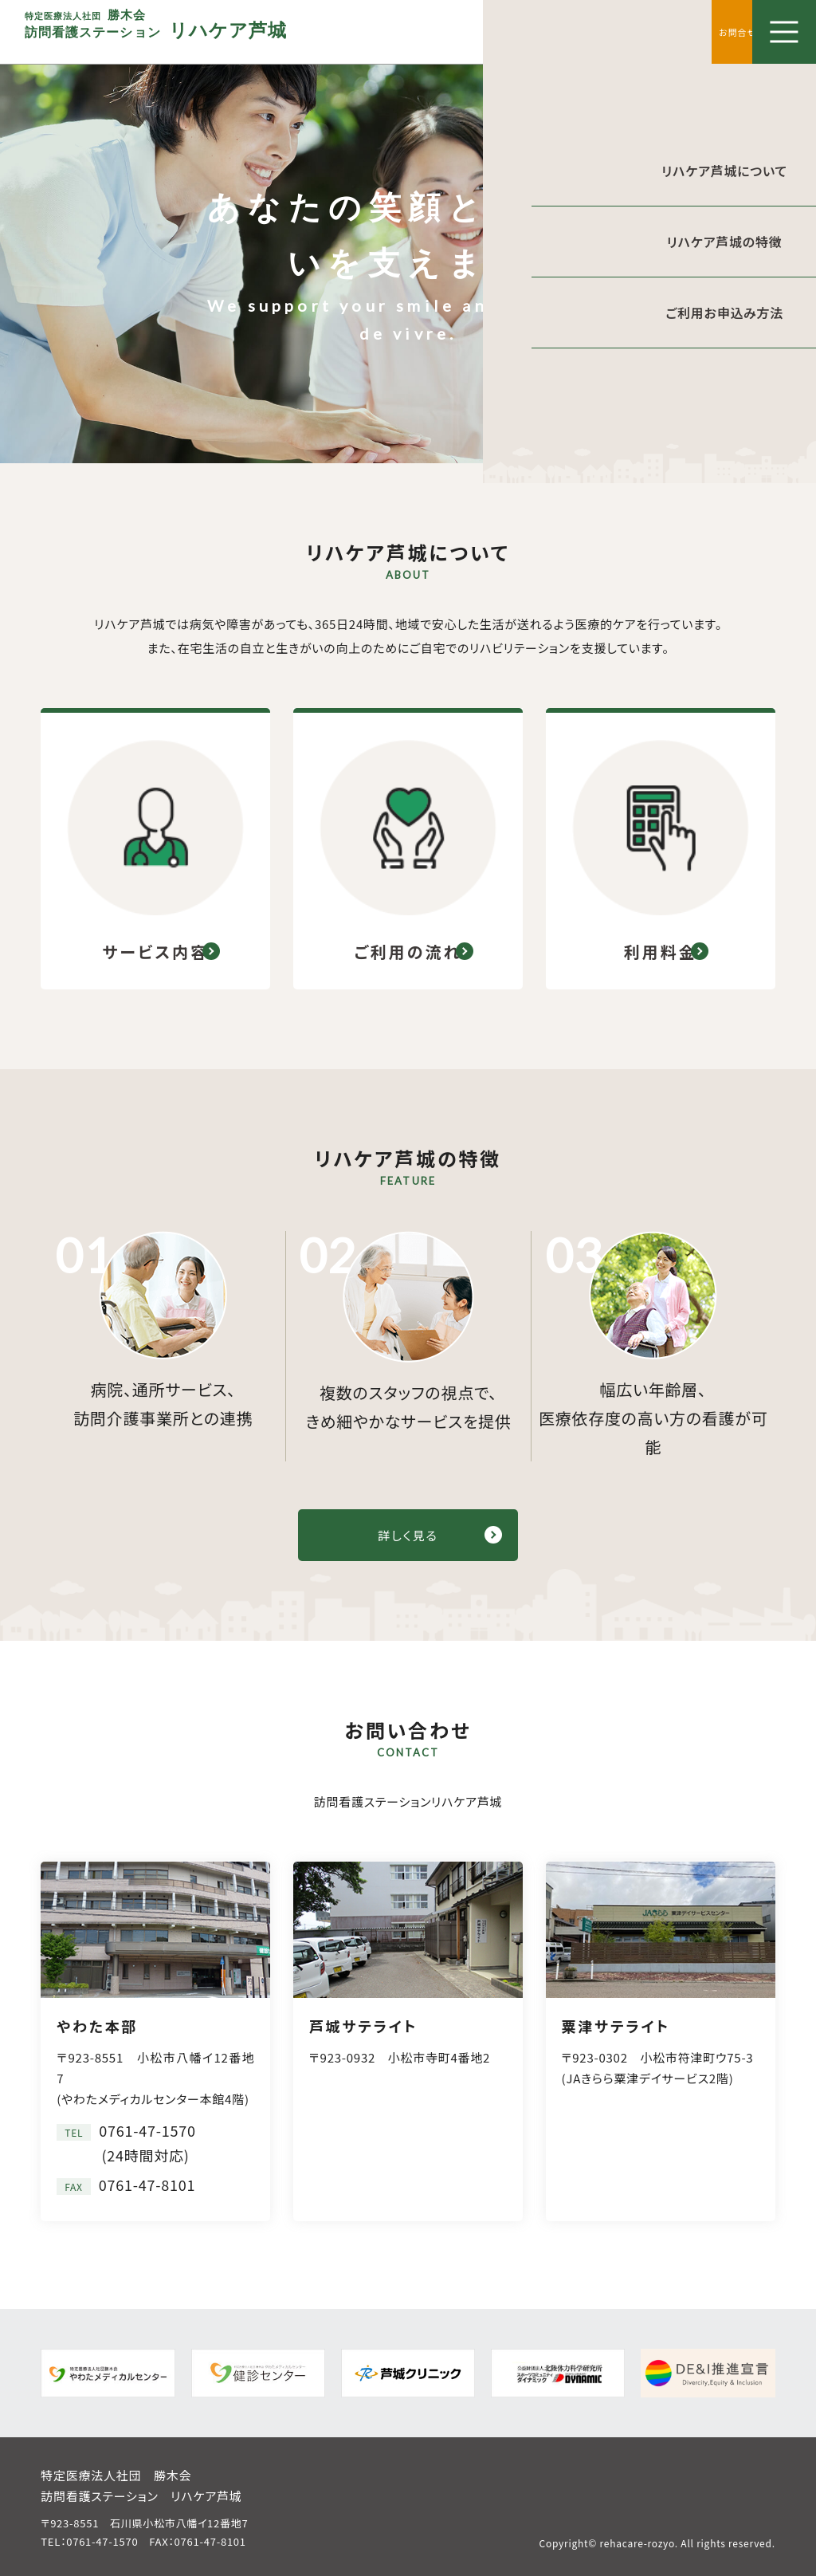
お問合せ (720, 31)
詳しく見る (407, 1532)
